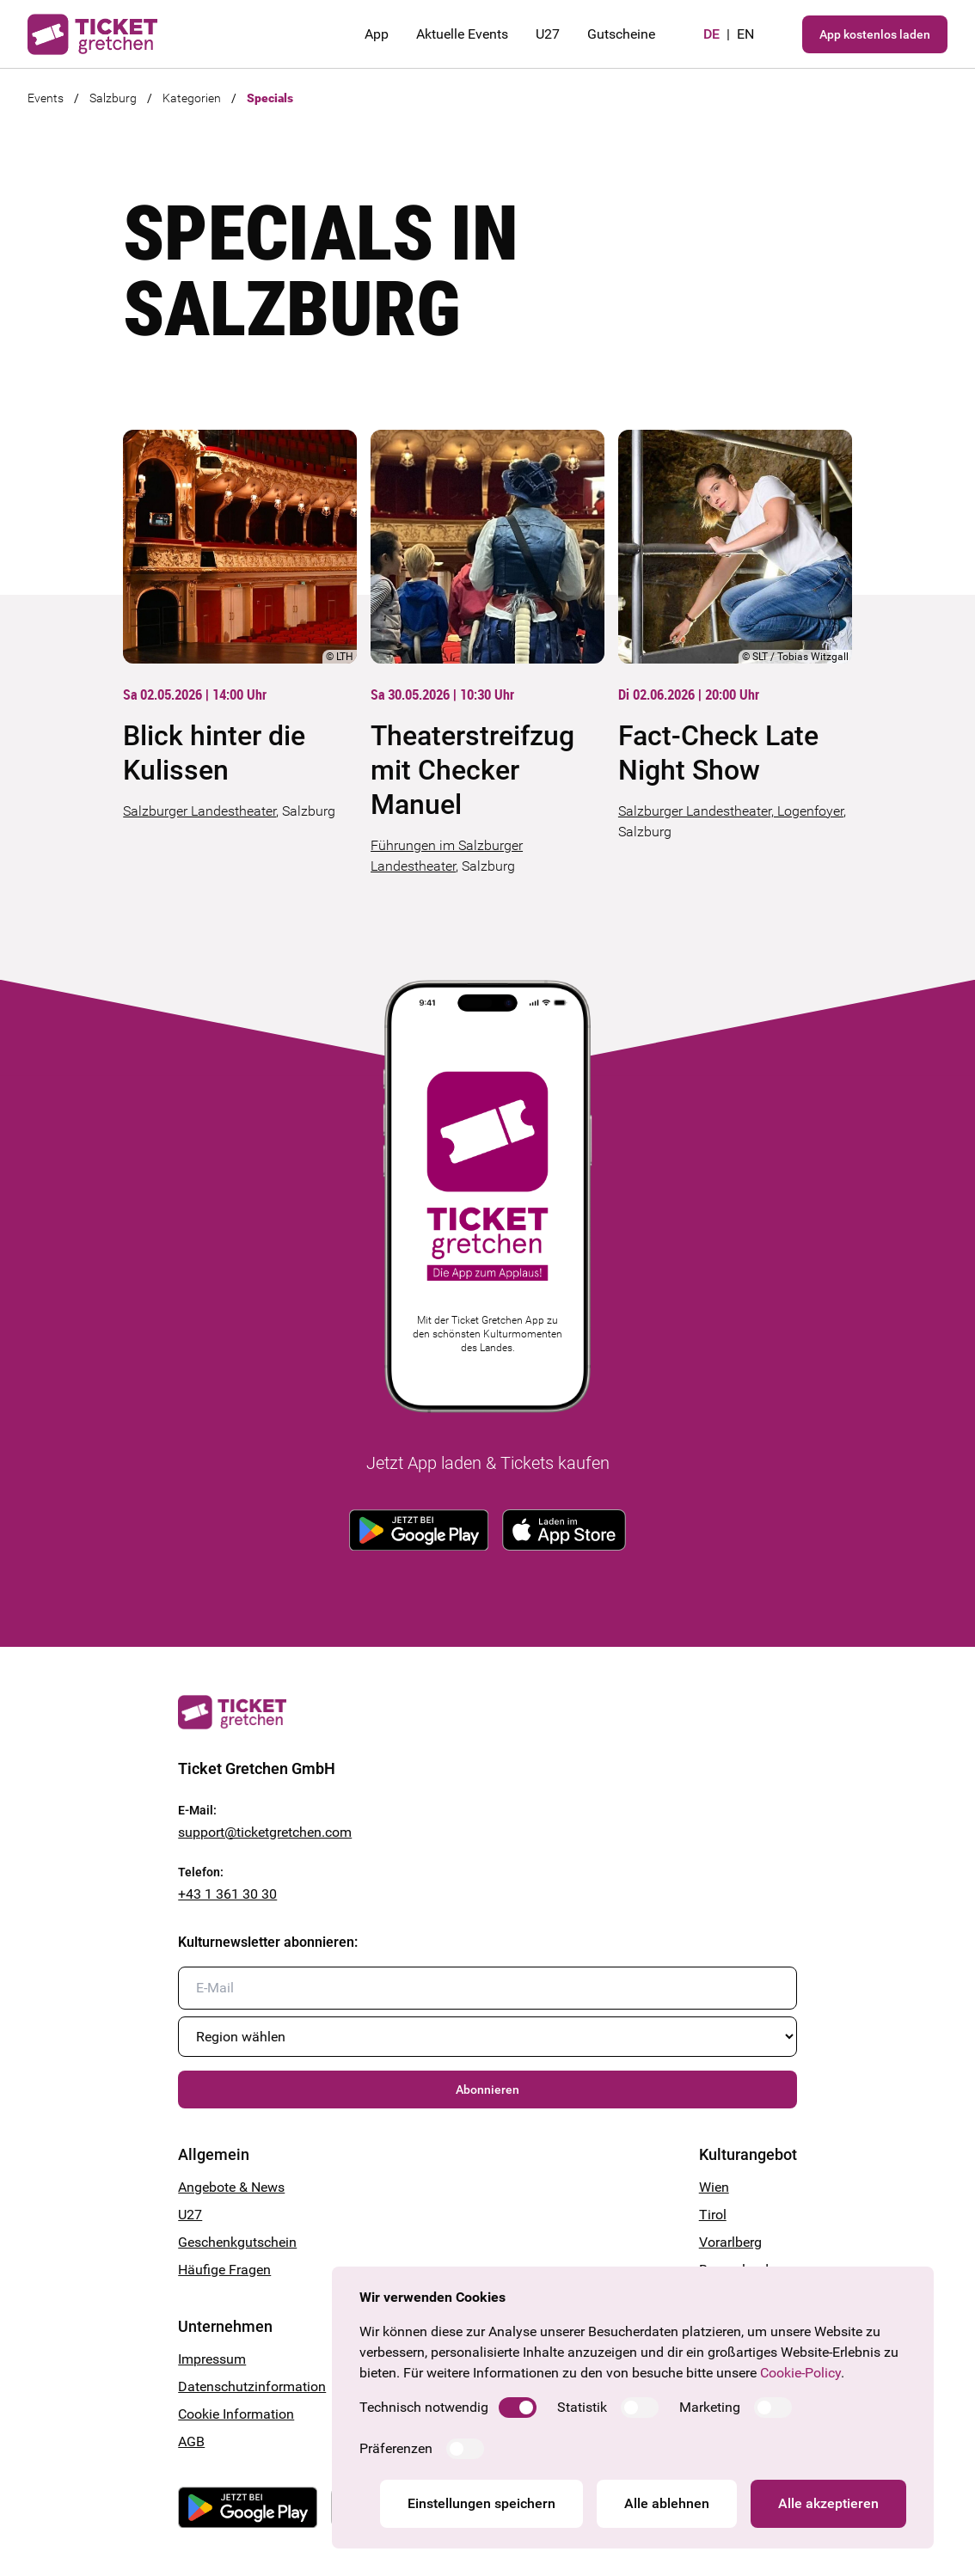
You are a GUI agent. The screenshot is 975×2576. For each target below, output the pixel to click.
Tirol (713, 2214)
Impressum (212, 2359)
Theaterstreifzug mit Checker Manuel (472, 770)
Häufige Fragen (224, 2269)
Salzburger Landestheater (199, 811)
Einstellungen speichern (481, 2503)
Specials (270, 98)
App (377, 34)
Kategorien (191, 98)
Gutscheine (621, 34)
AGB (191, 2441)
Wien (714, 2187)
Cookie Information (236, 2414)
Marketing (709, 2407)
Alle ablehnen (666, 2503)
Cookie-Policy (800, 2373)
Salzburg (113, 98)
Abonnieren (487, 2089)
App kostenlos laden (874, 34)
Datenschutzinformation (252, 2386)
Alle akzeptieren (828, 2503)
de (711, 34)
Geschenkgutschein (237, 2242)
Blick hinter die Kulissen (214, 752)
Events (46, 98)
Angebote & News (231, 2187)
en (745, 34)
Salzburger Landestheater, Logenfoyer (730, 811)
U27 (548, 34)
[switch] (518, 2407)
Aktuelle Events (462, 34)
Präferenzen (395, 2448)
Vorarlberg (730, 2242)
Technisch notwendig (423, 2407)
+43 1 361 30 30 (227, 1894)
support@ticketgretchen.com (265, 1832)
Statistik (582, 2407)
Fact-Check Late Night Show (718, 752)
